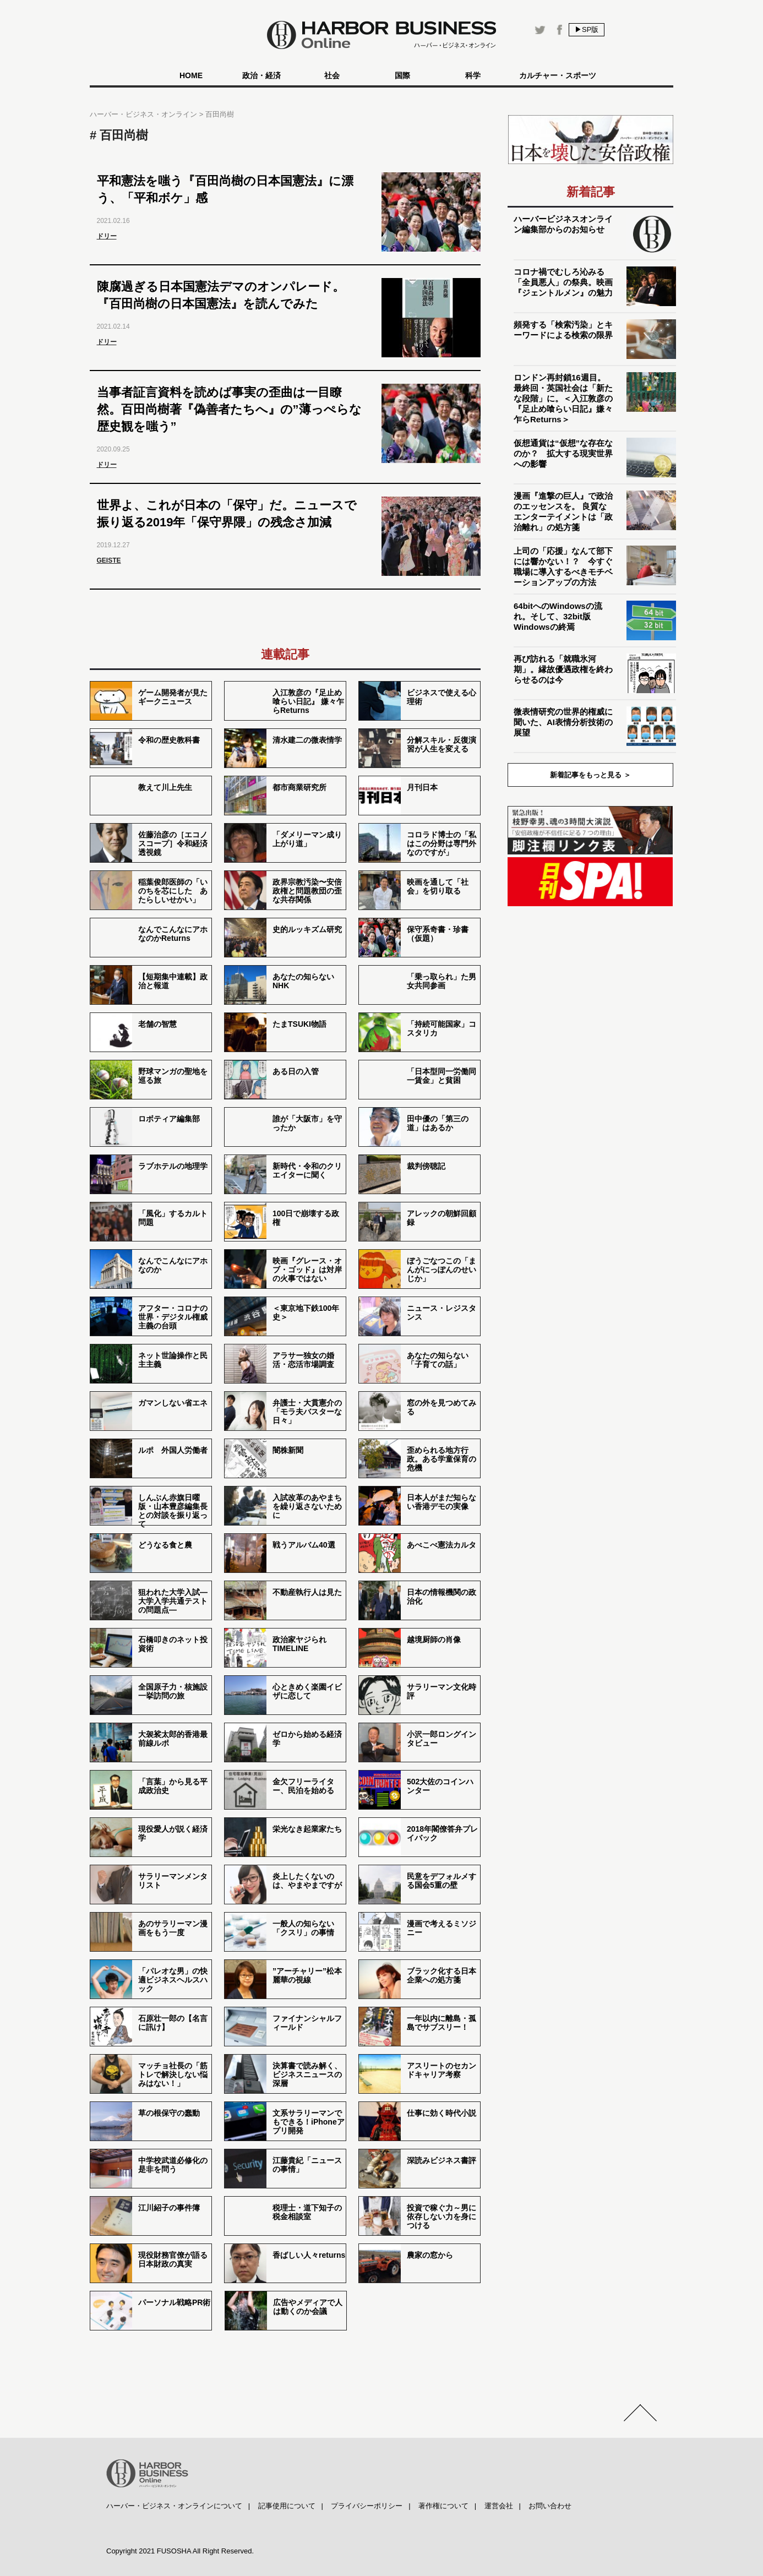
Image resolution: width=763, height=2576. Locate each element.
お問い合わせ (549, 2506)
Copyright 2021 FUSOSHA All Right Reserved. (180, 2551)
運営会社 (498, 2506)
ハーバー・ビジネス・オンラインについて (174, 2506)
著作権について (443, 2506)
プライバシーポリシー (366, 2506)
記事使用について (286, 2506)
